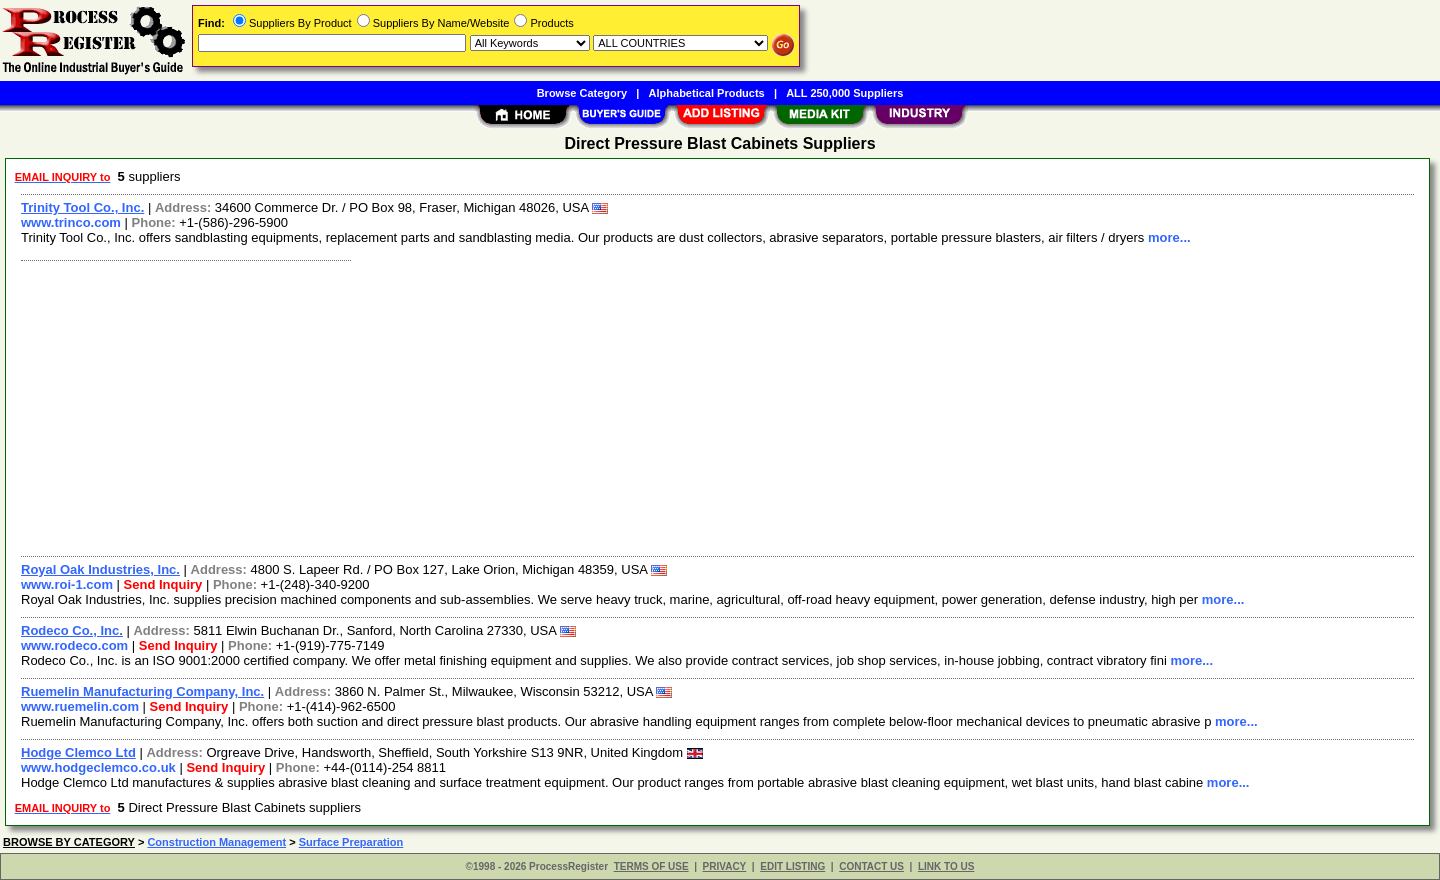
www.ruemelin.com (80, 706)
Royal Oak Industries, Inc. (100, 569)
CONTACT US (871, 866)
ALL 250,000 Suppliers (844, 93)
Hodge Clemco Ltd (78, 752)
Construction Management (216, 842)
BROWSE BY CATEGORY (69, 842)
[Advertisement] (613, 406)
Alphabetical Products (707, 93)
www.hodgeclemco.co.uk (98, 767)
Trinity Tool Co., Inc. (82, 207)
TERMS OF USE (651, 866)
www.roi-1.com (67, 584)
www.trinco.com (71, 222)
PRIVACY (725, 866)
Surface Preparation (351, 842)
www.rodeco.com (74, 645)
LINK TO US (946, 866)
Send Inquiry (163, 584)
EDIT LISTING (792, 866)
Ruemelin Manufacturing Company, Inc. (142, 691)
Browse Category (582, 93)
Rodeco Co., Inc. (72, 630)
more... (1169, 237)
